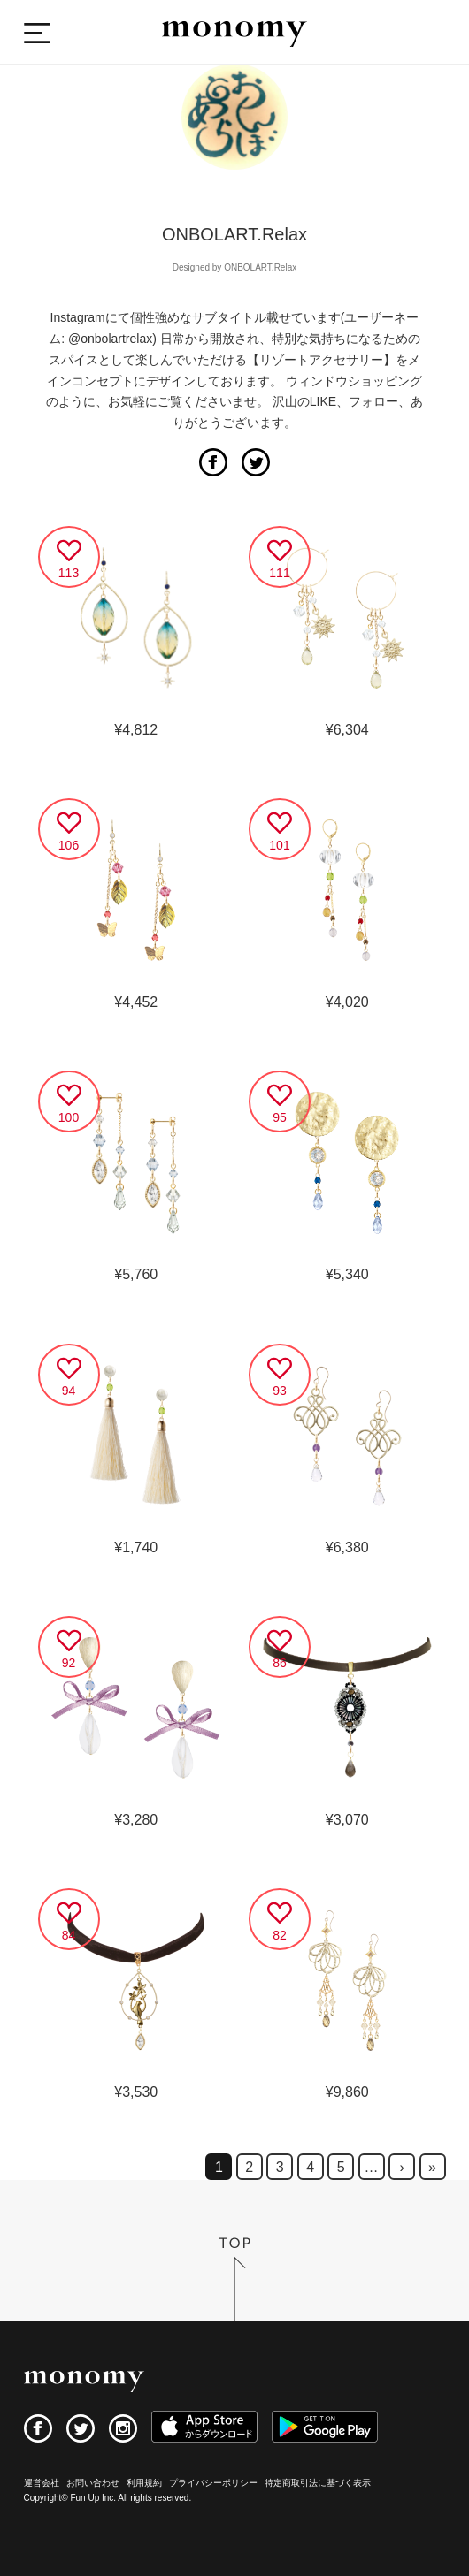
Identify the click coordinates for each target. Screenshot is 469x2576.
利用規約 (144, 2483)
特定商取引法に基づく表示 (318, 2483)
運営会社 (41, 2483)
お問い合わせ (92, 2483)
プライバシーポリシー (213, 2483)
